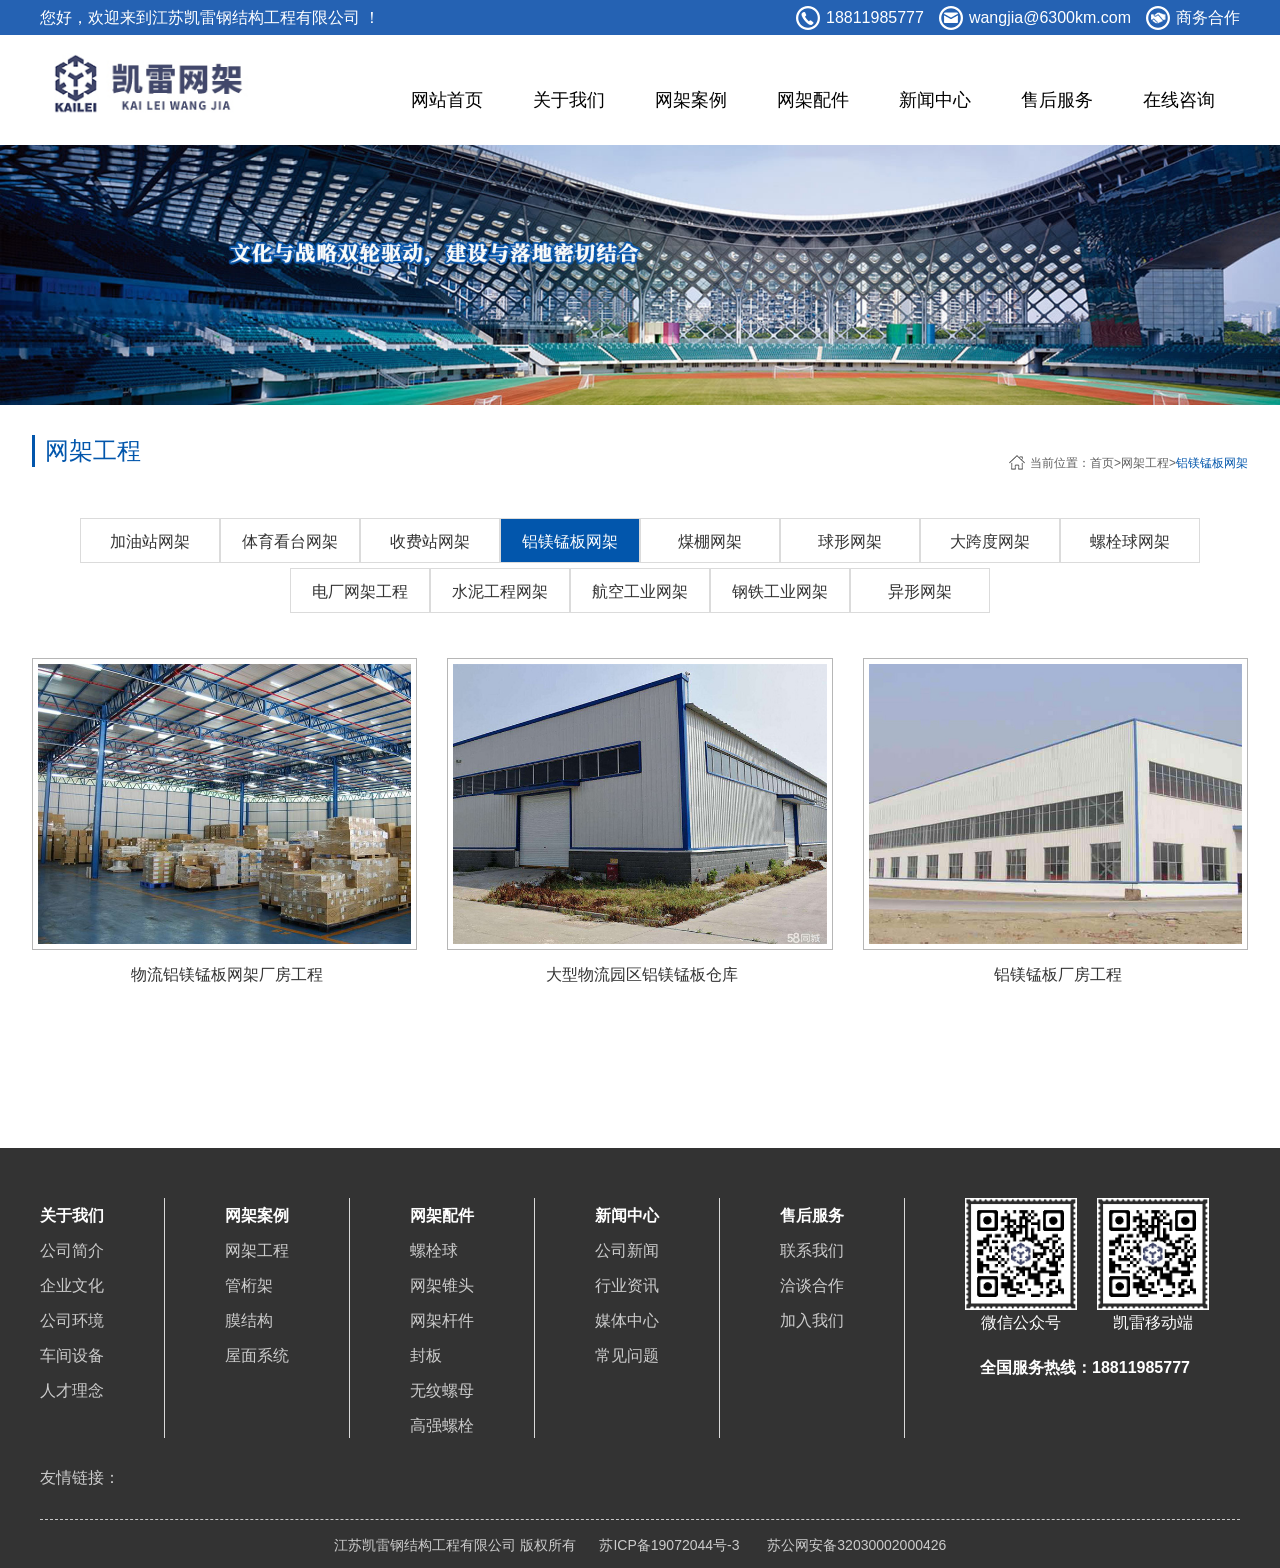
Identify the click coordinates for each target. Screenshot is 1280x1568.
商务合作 (1208, 17)
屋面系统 (257, 1355)
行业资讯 (627, 1285)
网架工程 (1145, 463)
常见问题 (627, 1355)
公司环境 (72, 1320)
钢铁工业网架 (780, 591)
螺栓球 (434, 1250)
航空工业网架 (640, 591)
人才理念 (72, 1390)
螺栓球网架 (1130, 541)
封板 (426, 1355)
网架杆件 (442, 1320)
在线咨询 (1179, 100)
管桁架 (249, 1285)
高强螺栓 (442, 1425)
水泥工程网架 (500, 591)
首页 (1102, 463)
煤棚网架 (710, 541)
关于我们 (569, 100)
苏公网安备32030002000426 (854, 1545)
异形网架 (920, 591)
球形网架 (850, 541)
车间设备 (72, 1355)
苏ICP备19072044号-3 (669, 1545)
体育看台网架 (290, 541)
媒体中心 (627, 1320)
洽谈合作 (812, 1285)
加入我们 (812, 1320)
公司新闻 (627, 1250)
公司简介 (72, 1250)
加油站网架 (150, 541)
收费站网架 (430, 541)
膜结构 (249, 1320)
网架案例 (691, 100)
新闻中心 (935, 100)
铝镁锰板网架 (1212, 463)
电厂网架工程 (360, 591)
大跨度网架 (990, 541)
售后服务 (1057, 100)
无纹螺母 (442, 1390)
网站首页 (447, 100)
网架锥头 (442, 1285)
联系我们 (812, 1250)
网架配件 (813, 100)
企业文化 (72, 1285)
